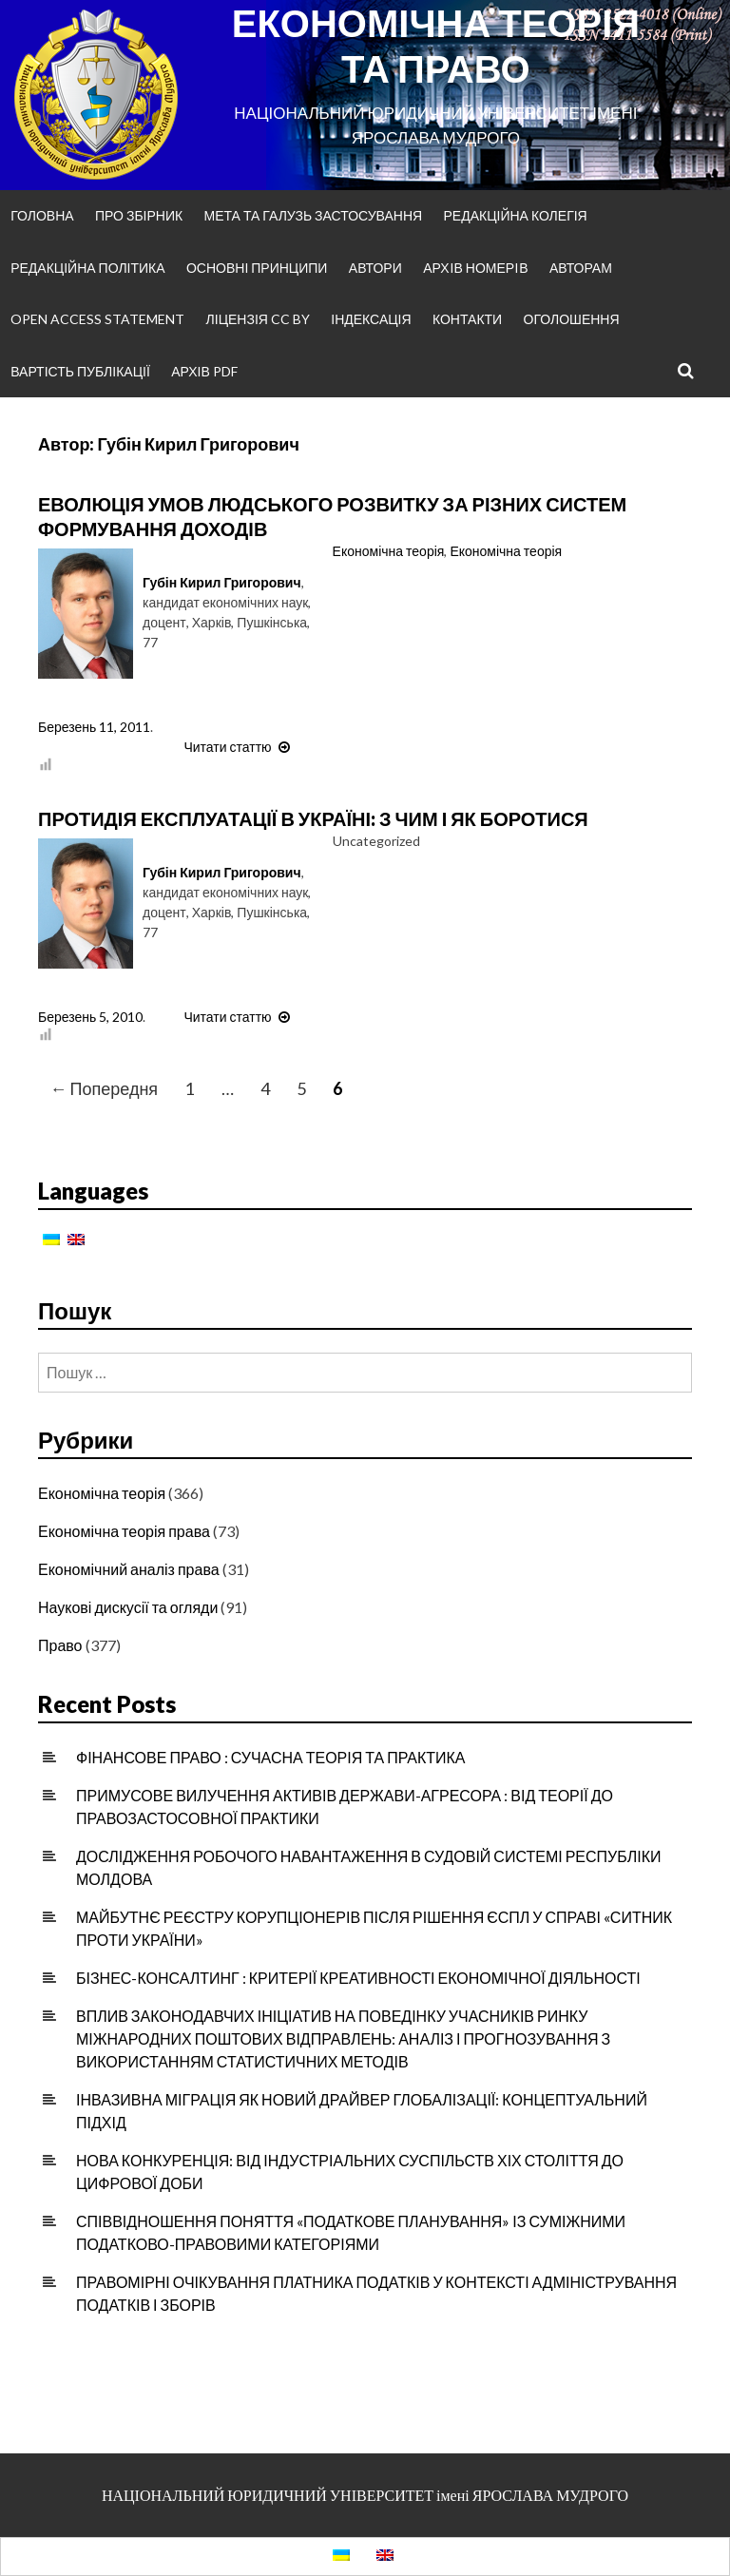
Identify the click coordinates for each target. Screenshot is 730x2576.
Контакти (467, 319)
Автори (375, 268)
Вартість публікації (80, 371)
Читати (238, 747)
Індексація (371, 319)
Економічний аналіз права (129, 1569)
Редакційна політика (87, 268)
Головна (41, 215)
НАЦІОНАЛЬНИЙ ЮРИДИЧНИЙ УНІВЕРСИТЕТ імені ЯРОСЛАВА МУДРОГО (365, 2495)
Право (60, 1645)
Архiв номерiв (475, 268)
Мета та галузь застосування (313, 215)
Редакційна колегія (514, 215)
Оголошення (572, 319)
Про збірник (138, 215)
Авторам (580, 268)
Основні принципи (256, 268)
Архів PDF (204, 371)
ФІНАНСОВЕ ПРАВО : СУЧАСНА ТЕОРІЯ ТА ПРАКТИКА (271, 1757)
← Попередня (104, 1088)
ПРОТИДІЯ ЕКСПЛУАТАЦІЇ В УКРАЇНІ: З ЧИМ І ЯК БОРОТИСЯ (313, 818)
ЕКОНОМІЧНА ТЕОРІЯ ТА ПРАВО (436, 45)
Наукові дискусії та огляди (128, 1607)
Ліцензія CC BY (258, 319)
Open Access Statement (97, 319)
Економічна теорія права (124, 1531)
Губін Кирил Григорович (222, 582)
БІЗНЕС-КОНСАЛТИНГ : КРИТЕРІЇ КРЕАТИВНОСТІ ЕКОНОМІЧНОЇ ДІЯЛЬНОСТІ (358, 1978)
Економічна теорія (389, 551)
